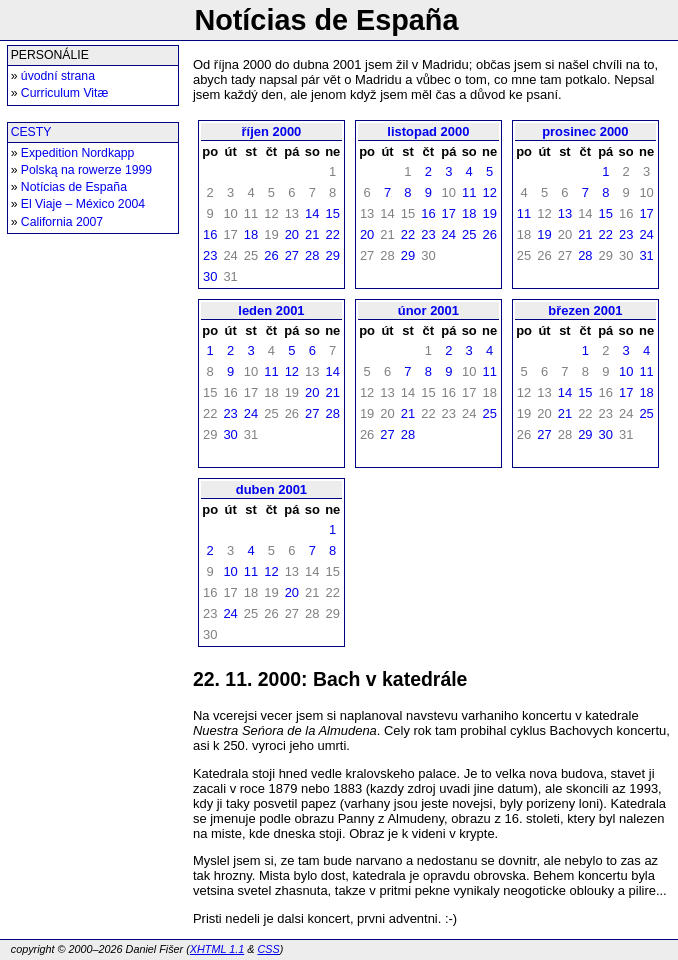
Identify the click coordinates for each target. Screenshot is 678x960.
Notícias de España (74, 187)
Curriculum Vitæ (64, 93)
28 (312, 255)
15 (332, 213)
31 (646, 255)
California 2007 (62, 222)
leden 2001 (271, 310)
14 (312, 213)
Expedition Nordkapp (78, 153)
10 (626, 371)
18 (251, 234)
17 (449, 213)
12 (489, 192)
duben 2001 (271, 489)
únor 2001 (428, 310)
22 (332, 234)
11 (469, 192)
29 (332, 255)
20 (292, 234)
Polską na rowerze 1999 (86, 170)
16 (210, 234)
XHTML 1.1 (217, 949)
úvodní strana (58, 76)
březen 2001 (585, 310)
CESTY (31, 132)
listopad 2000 (428, 131)
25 (469, 234)
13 (565, 213)
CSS (268, 949)
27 (292, 255)
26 (271, 255)
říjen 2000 (272, 131)
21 (312, 234)
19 (489, 213)
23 (210, 255)
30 (210, 276)
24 (449, 234)
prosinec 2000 (585, 131)
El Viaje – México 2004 (83, 204)
